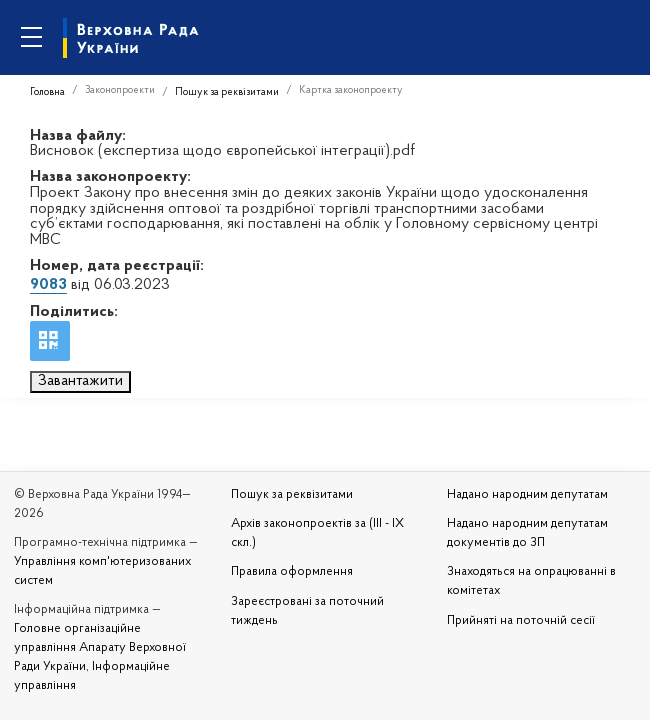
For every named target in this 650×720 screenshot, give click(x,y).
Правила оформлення (292, 572)
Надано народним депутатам (527, 495)
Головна (47, 92)
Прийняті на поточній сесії (521, 621)
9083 (48, 285)
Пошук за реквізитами (227, 92)
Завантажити (80, 381)
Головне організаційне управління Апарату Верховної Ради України (100, 648)
